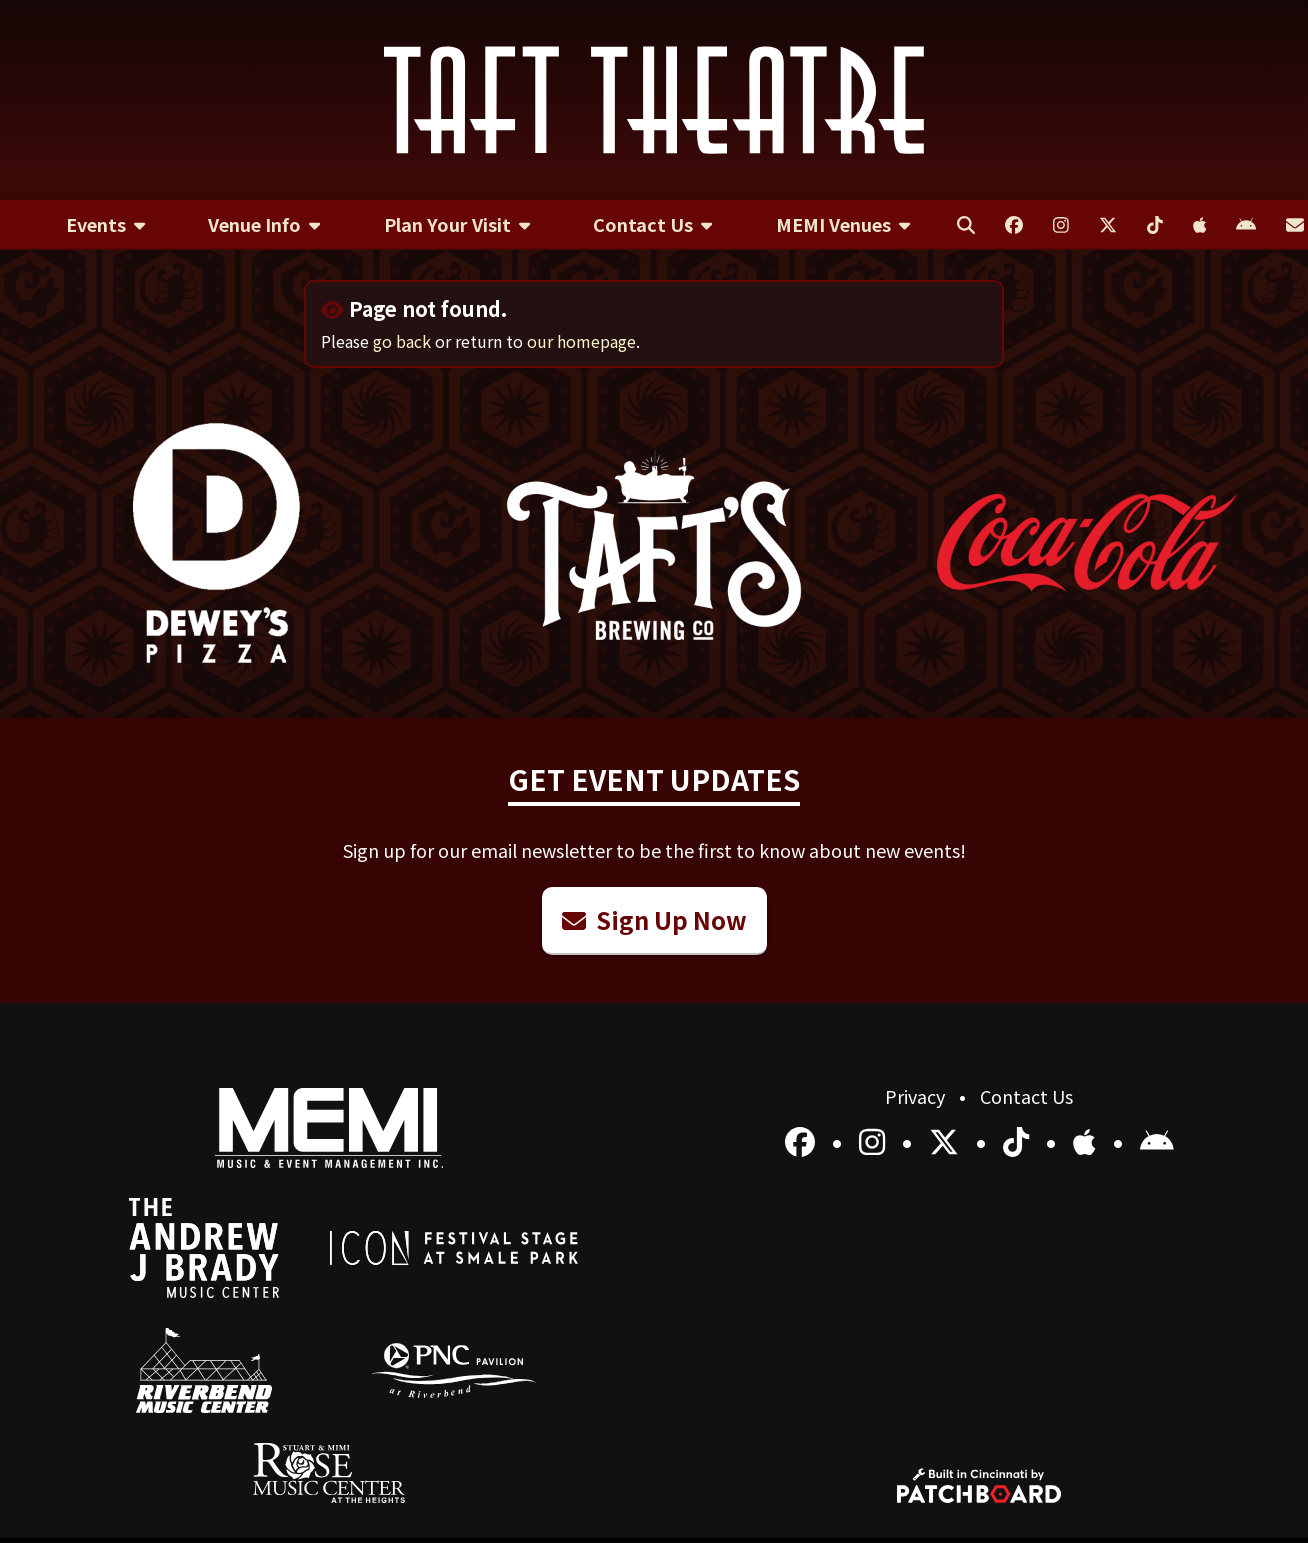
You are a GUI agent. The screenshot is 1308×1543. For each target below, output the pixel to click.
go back (402, 341)
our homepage (581, 341)
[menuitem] (105, 225)
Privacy (917, 1096)
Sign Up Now (654, 919)
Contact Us (1026, 1096)
